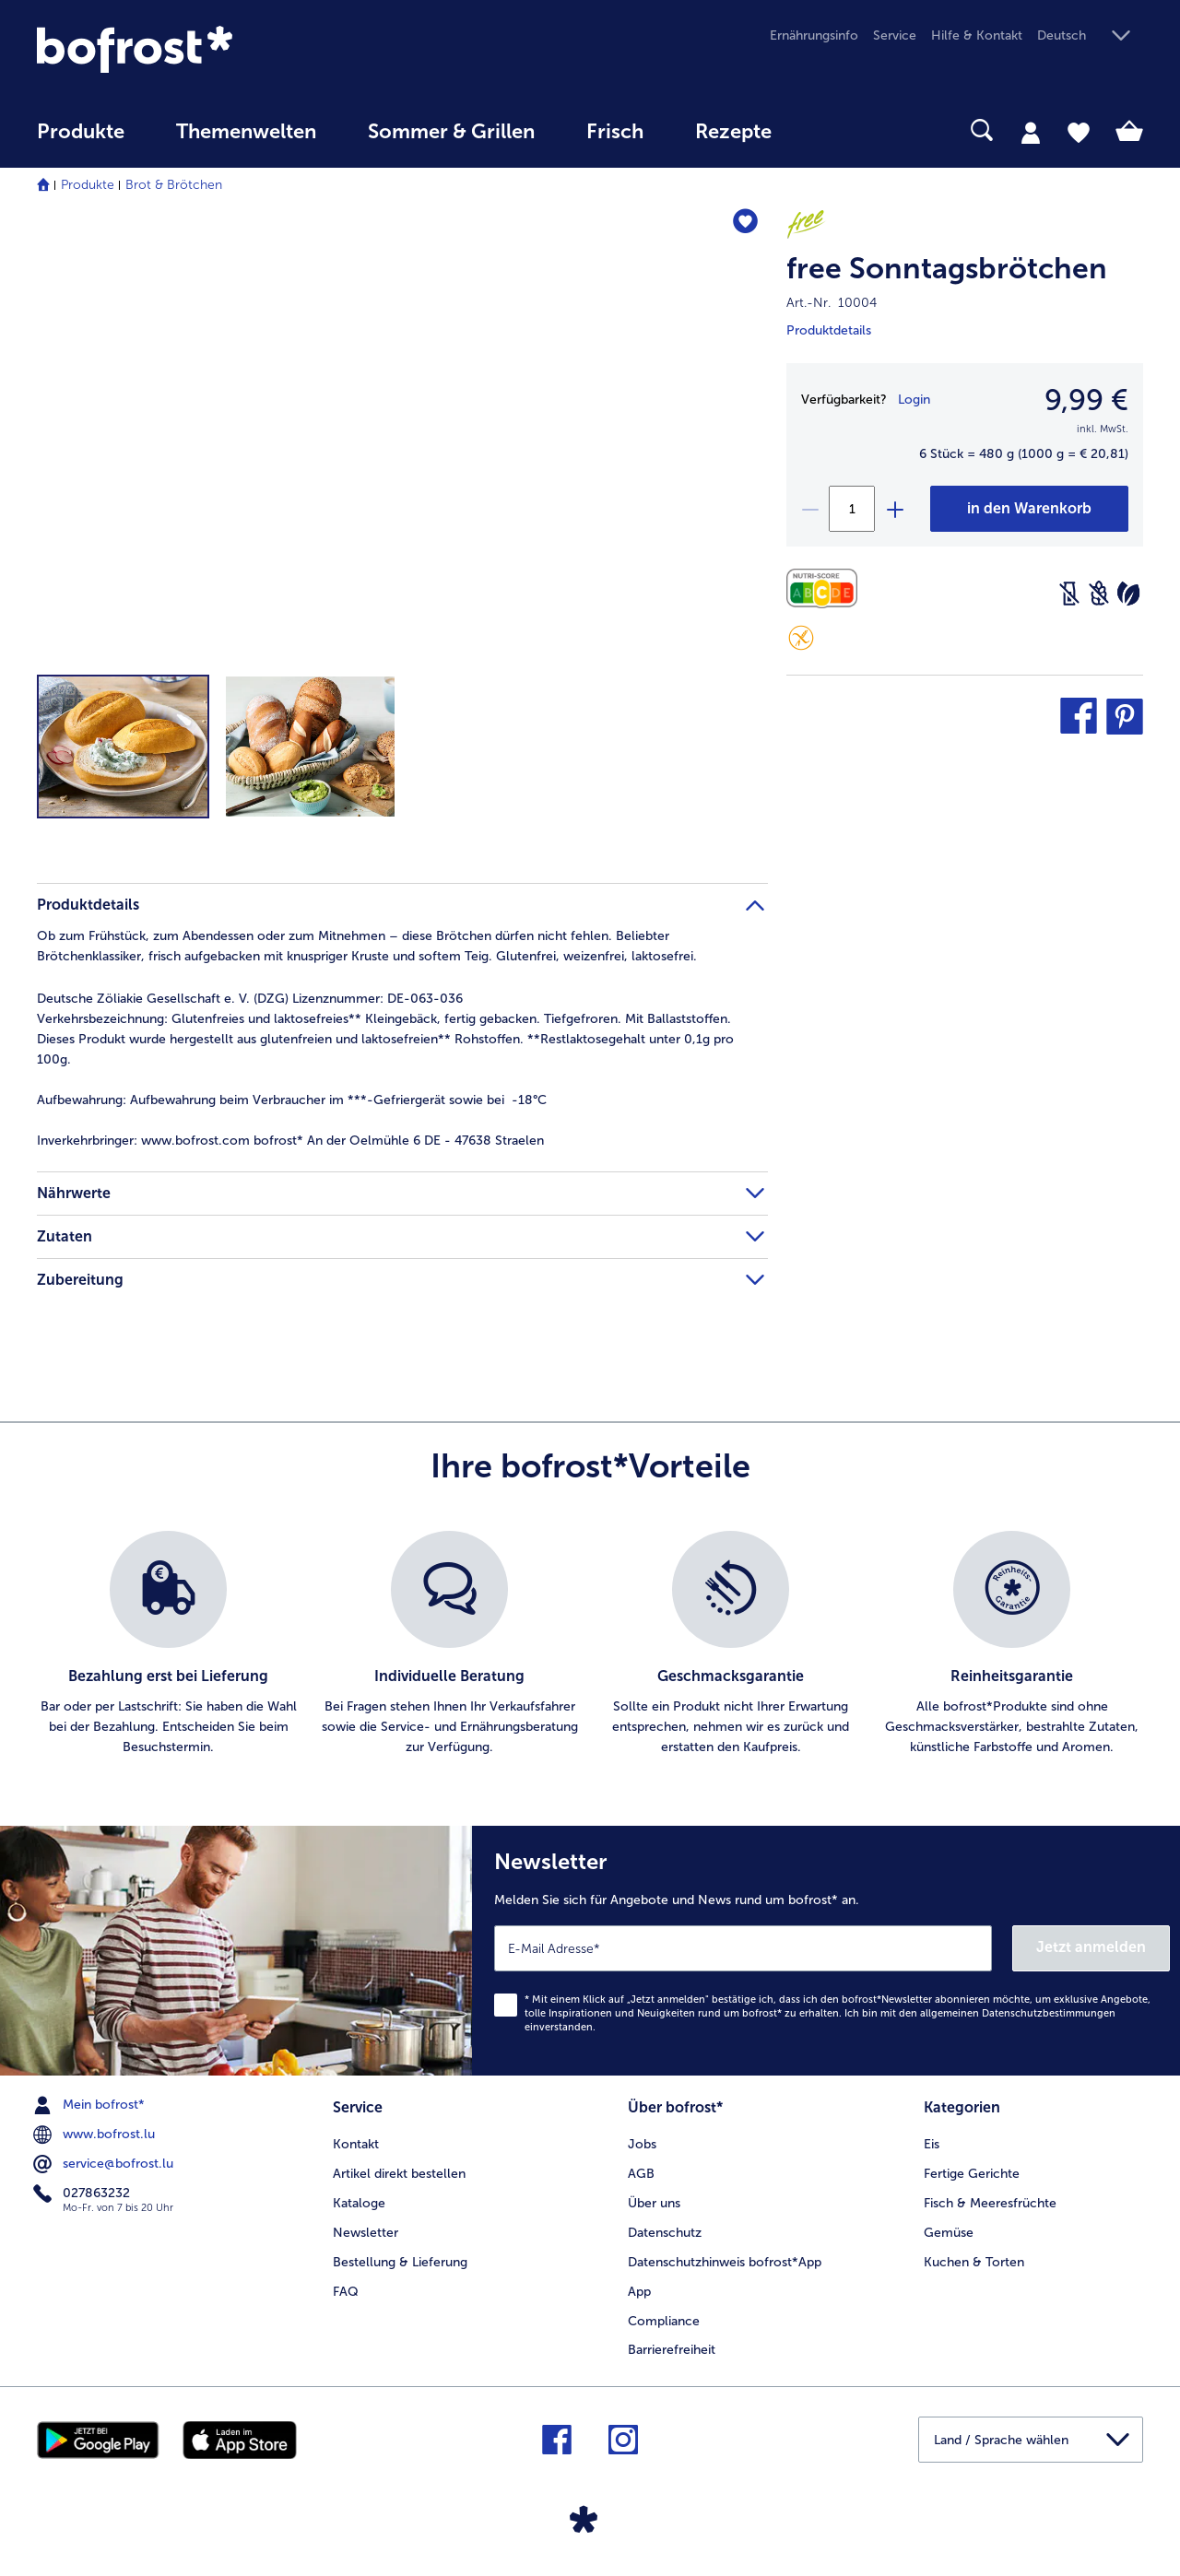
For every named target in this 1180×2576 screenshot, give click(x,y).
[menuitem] (80, 140)
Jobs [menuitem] (642, 2144)
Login (914, 399)
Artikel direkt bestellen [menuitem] (399, 2174)
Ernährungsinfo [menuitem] (814, 35)
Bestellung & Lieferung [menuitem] (400, 2262)
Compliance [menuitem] (664, 2321)
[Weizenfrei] (1099, 593)
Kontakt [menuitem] (356, 2144)
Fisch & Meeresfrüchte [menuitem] (990, 2203)
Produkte (87, 185)
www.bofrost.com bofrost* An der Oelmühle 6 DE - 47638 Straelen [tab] (290, 1140)
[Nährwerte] (826, 588)
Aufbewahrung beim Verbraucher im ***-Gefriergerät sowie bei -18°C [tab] (292, 1100)
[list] (590, 1644)
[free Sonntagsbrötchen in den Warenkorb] (1029, 509)
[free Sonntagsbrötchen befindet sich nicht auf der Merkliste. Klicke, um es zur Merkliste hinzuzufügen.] (745, 222)
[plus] (894, 509)
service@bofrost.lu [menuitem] (105, 2164)
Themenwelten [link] (246, 132)
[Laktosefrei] (1069, 593)
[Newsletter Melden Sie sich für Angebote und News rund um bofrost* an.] (826, 1951)
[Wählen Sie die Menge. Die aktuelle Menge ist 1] (852, 509)
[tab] (1031, 132)
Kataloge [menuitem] (359, 2203)
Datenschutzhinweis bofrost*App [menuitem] (724, 2262)
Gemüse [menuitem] (949, 2233)
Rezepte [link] (733, 132)
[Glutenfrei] (801, 638)
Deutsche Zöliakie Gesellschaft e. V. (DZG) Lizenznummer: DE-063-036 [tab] (250, 998)
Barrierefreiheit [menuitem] (671, 2350)
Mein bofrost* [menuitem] (91, 2105)
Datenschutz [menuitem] (665, 2233)
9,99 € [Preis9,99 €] (1086, 400)
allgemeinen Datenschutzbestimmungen (1017, 2013)
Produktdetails (828, 330)
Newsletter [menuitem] (365, 2233)
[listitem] (168, 1644)
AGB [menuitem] (641, 2174)
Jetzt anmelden (1091, 1947)
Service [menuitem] (894, 35)
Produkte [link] (80, 132)
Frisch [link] (614, 132)
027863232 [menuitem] (83, 2193)
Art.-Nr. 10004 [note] (831, 303)
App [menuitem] (639, 2292)
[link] (203, 49)
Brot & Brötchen (173, 185)
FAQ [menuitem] (346, 2292)
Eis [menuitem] (931, 2144)
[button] (1090, 36)
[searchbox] (835, 130)
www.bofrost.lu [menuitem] (96, 2134)
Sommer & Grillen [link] (451, 132)
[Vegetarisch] (1128, 593)
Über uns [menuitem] (654, 2203)
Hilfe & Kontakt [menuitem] (976, 35)
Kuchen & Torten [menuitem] (974, 2262)
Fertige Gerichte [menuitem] (972, 2174)
